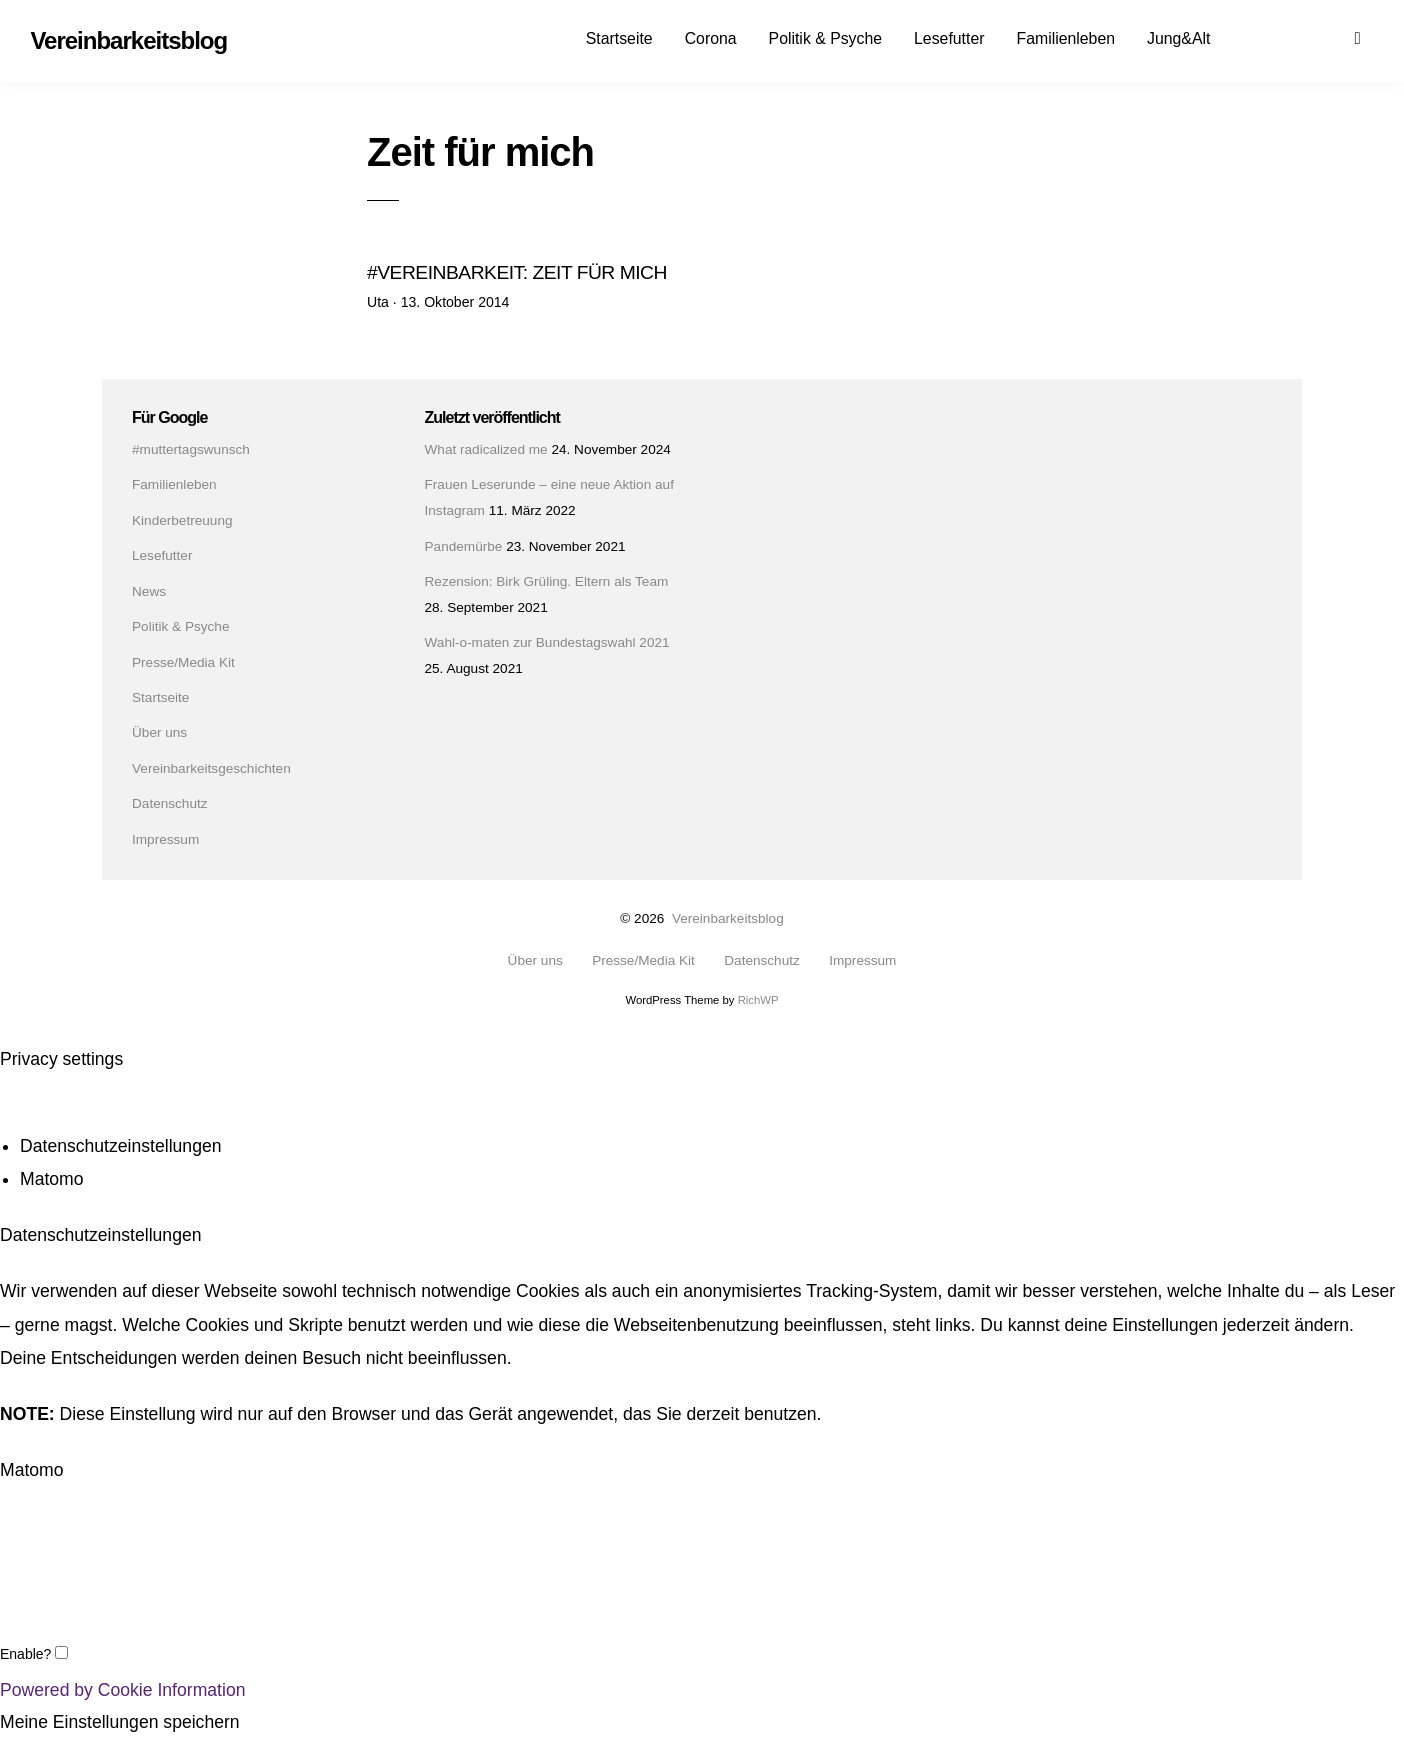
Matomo (52, 1180)
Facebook (1265, 37)
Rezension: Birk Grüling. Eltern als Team (547, 581)
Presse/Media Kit (183, 661)
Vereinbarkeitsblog (728, 918)
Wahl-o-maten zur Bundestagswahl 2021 (547, 642)
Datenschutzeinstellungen (121, 1147)
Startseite (619, 38)
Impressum (165, 838)
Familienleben (1065, 38)
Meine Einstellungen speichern (120, 1723)
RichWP (758, 1000)
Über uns (159, 732)
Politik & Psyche (825, 38)
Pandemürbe (464, 545)
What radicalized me (486, 449)
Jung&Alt (1178, 38)
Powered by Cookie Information (122, 1690)
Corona (711, 38)
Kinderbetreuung (182, 520)
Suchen (1370, 37)
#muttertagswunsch (191, 449)
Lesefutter (949, 38)
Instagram (1300, 37)
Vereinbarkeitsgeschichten (211, 768)
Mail (1335, 37)
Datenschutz (170, 803)
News (149, 590)
